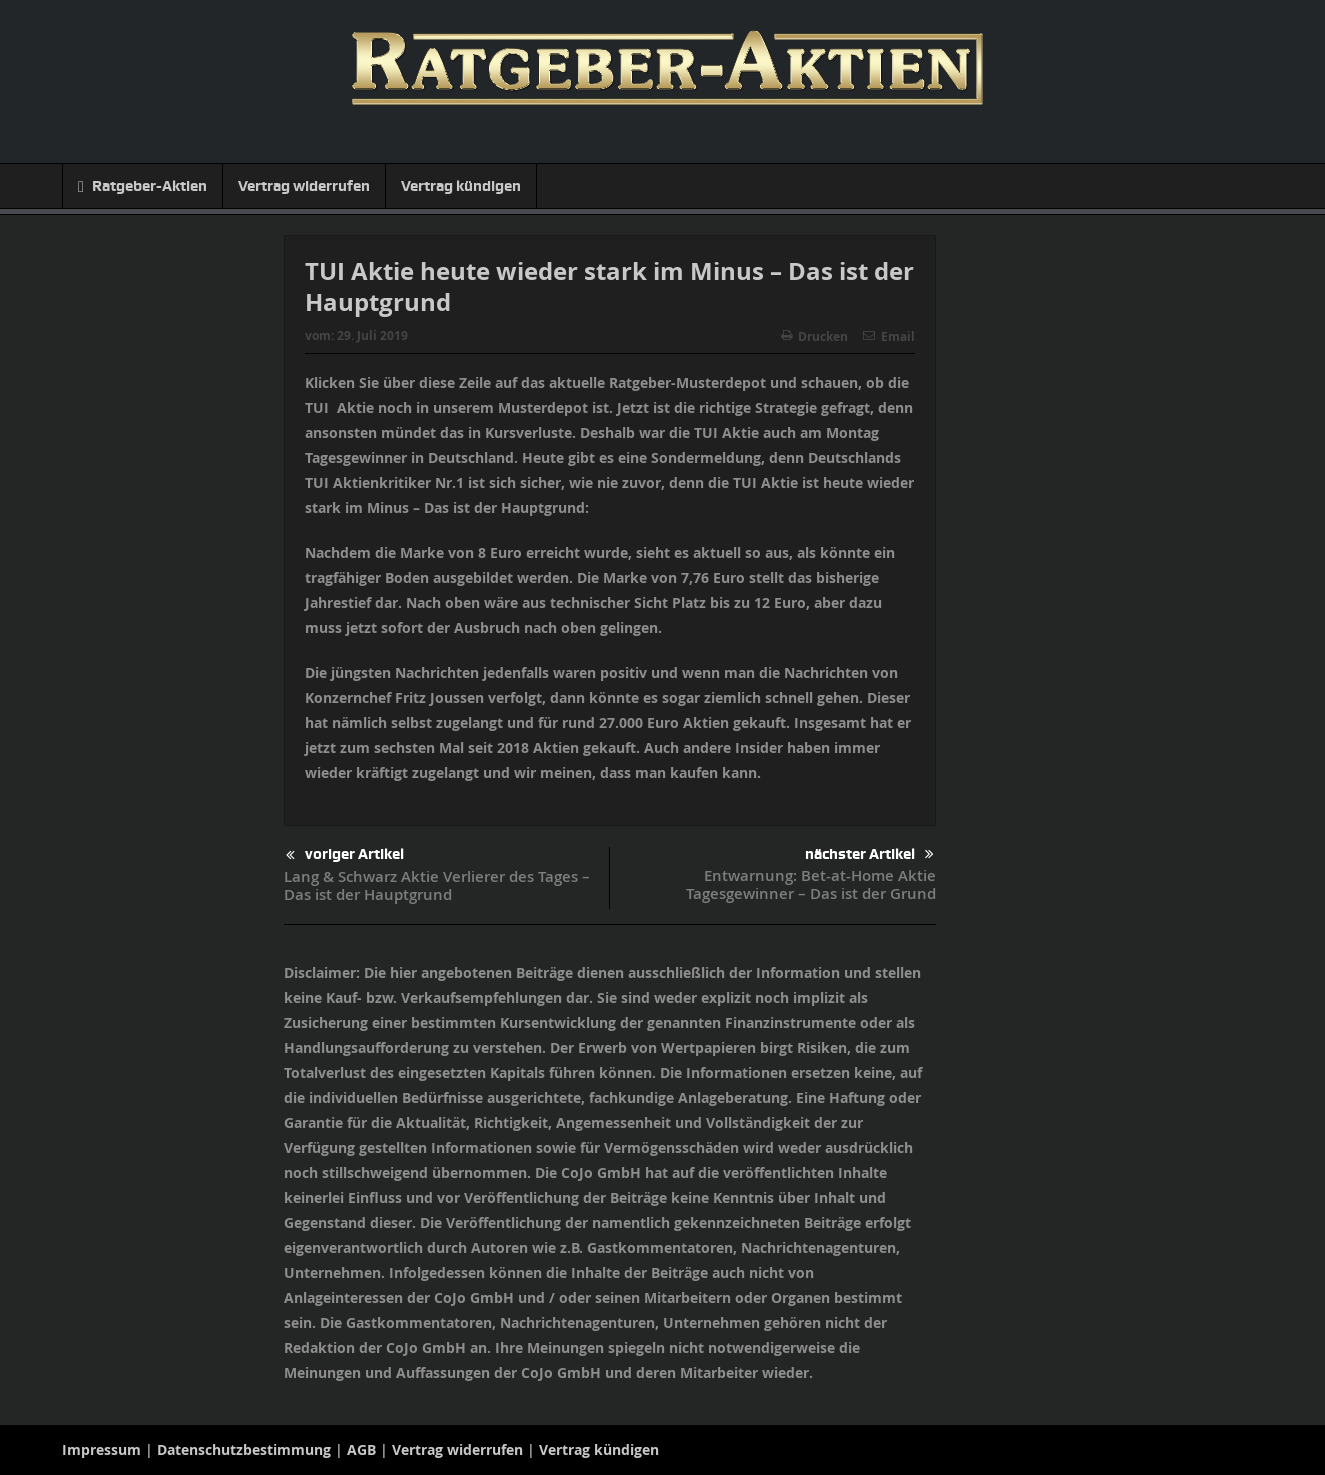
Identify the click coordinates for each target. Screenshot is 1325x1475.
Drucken (814, 336)
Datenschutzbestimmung (244, 1449)
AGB (361, 1449)
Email (889, 336)
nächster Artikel (869, 854)
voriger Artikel (345, 855)
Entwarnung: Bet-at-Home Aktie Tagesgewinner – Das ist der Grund (811, 884)
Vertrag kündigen (461, 186)
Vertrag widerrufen (304, 186)
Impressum (101, 1449)
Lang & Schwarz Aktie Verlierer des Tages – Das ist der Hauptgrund (437, 885)
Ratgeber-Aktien (142, 186)
